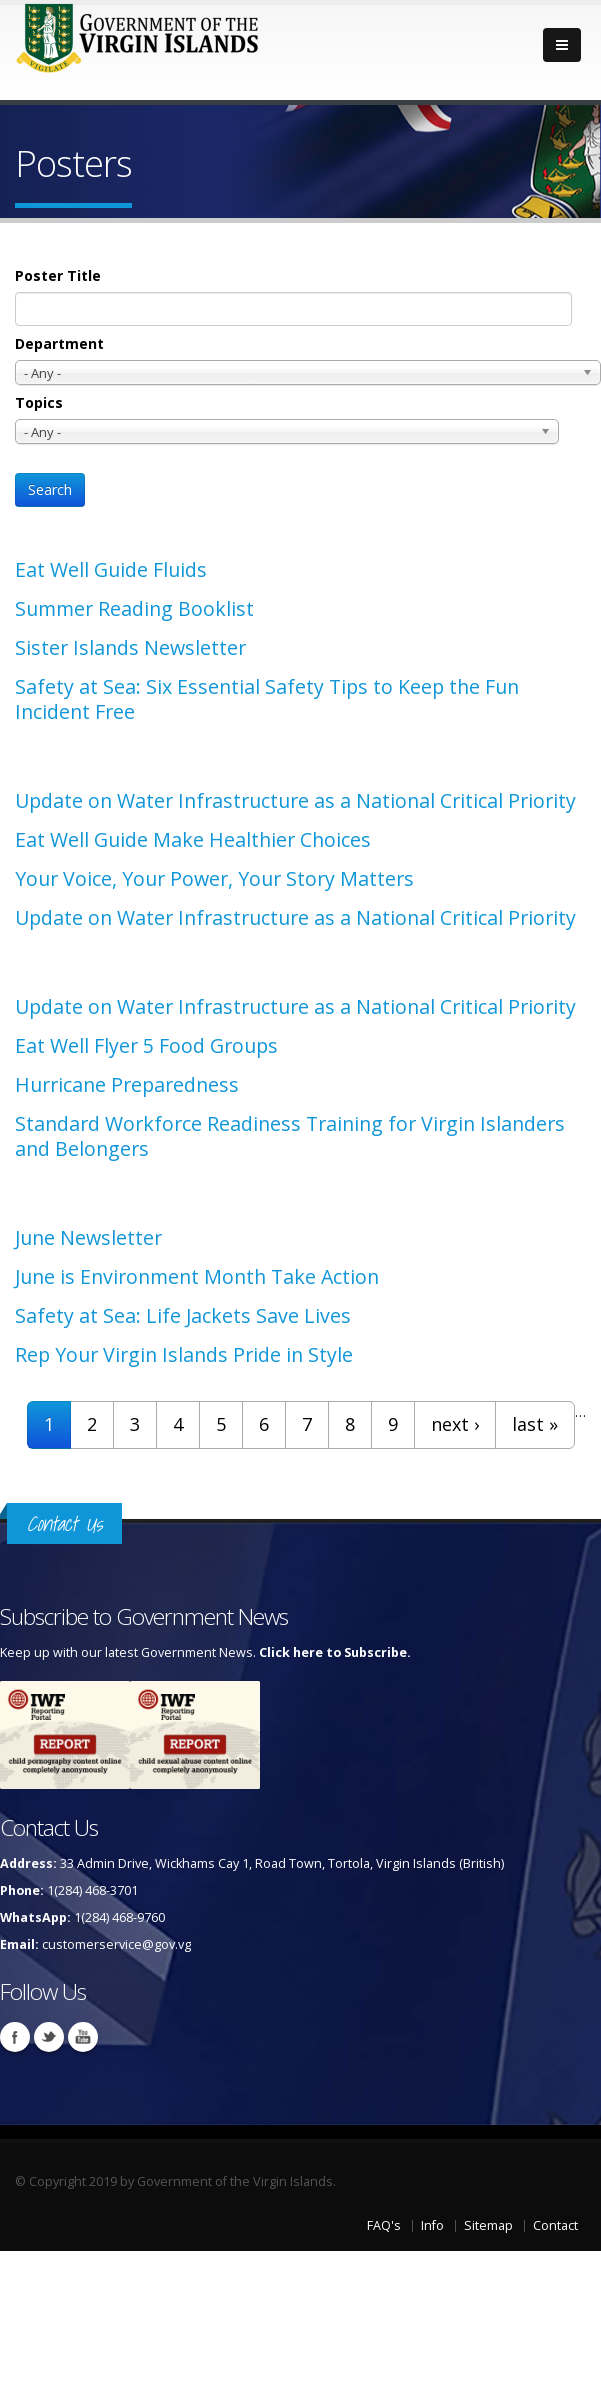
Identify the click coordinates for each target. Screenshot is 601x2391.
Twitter (49, 2037)
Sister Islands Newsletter (130, 647)
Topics (39, 402)
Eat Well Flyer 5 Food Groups (146, 1045)
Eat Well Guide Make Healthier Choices (193, 839)
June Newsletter (88, 1237)
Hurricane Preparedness (127, 1084)
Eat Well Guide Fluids (111, 569)
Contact (555, 2225)
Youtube (83, 2037)
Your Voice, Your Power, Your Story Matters (214, 878)
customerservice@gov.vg (116, 1944)
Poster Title (58, 275)
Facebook (15, 2037)
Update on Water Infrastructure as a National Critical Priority (295, 800)
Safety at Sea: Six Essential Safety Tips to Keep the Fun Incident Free (267, 699)
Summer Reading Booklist (134, 608)
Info (432, 2225)
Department (59, 343)
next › (455, 1424)
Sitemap (488, 2225)
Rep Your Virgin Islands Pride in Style (184, 1354)
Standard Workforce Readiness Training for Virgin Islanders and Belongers (290, 1136)
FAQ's (384, 2225)
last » (535, 1424)
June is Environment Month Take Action (197, 1276)
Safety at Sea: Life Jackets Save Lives (183, 1315)
